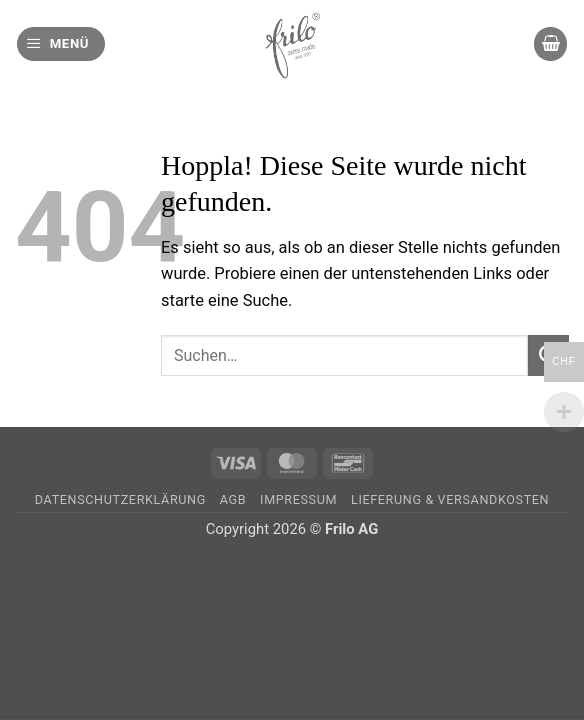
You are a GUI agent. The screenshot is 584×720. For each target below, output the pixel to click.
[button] (61, 44)
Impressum (298, 499)
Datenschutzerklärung (120, 499)
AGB (233, 499)
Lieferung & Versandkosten (450, 499)
